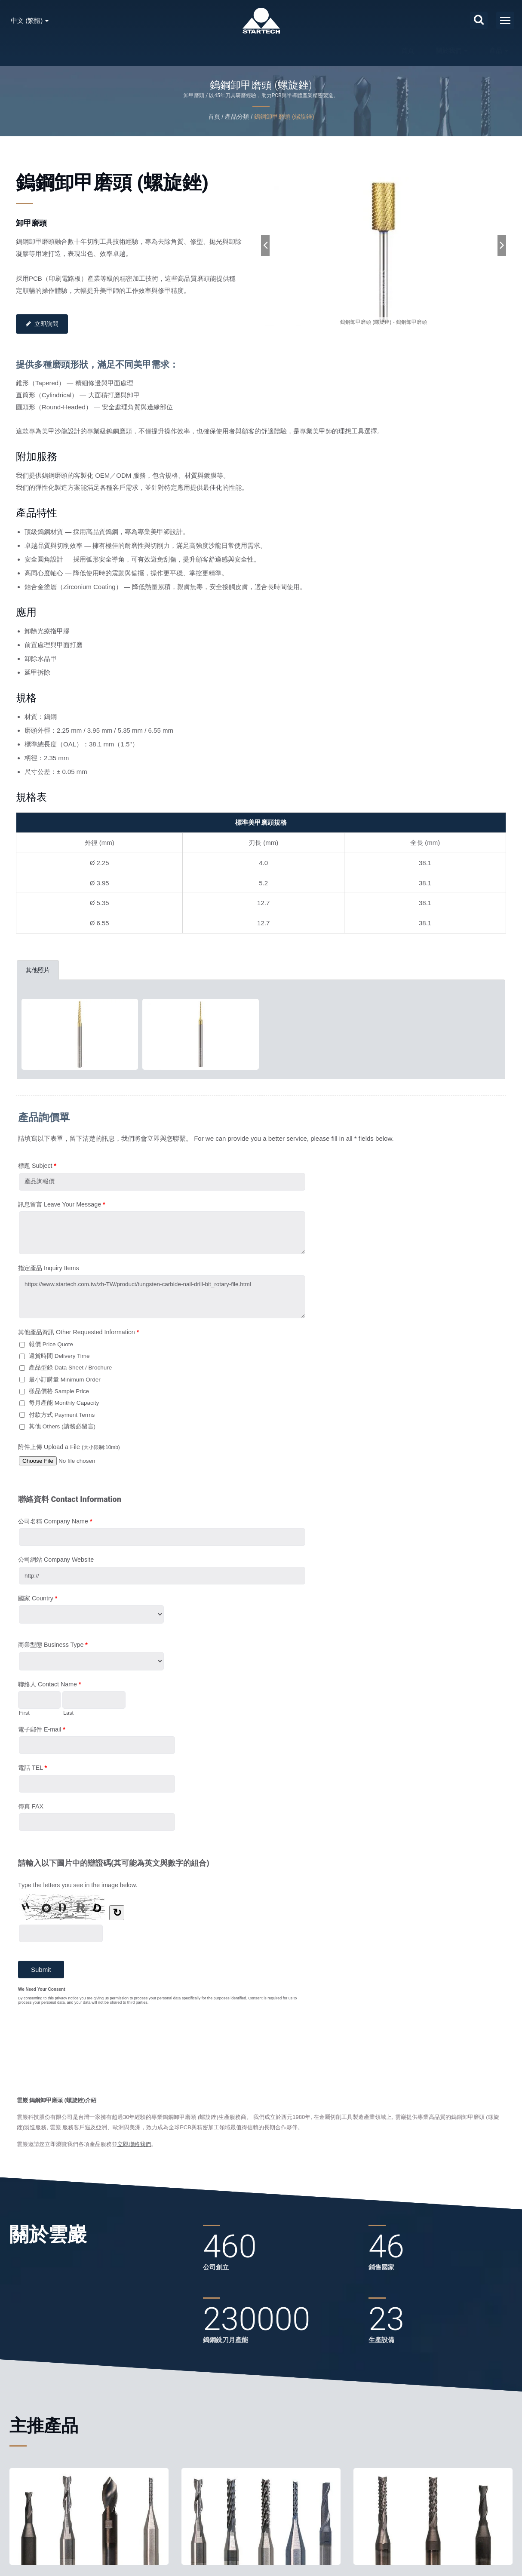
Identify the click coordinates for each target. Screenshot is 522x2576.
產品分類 (237, 116)
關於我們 (187, 50)
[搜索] (479, 20)
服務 (274, 50)
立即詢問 (43, 325)
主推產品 (48, 2424)
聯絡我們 (372, 50)
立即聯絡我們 (134, 2143)
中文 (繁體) (30, 20)
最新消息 (322, 50)
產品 (234, 50)
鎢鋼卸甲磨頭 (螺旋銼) (284, 116)
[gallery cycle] (383, 322)
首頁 (143, 50)
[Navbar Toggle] (505, 20)
